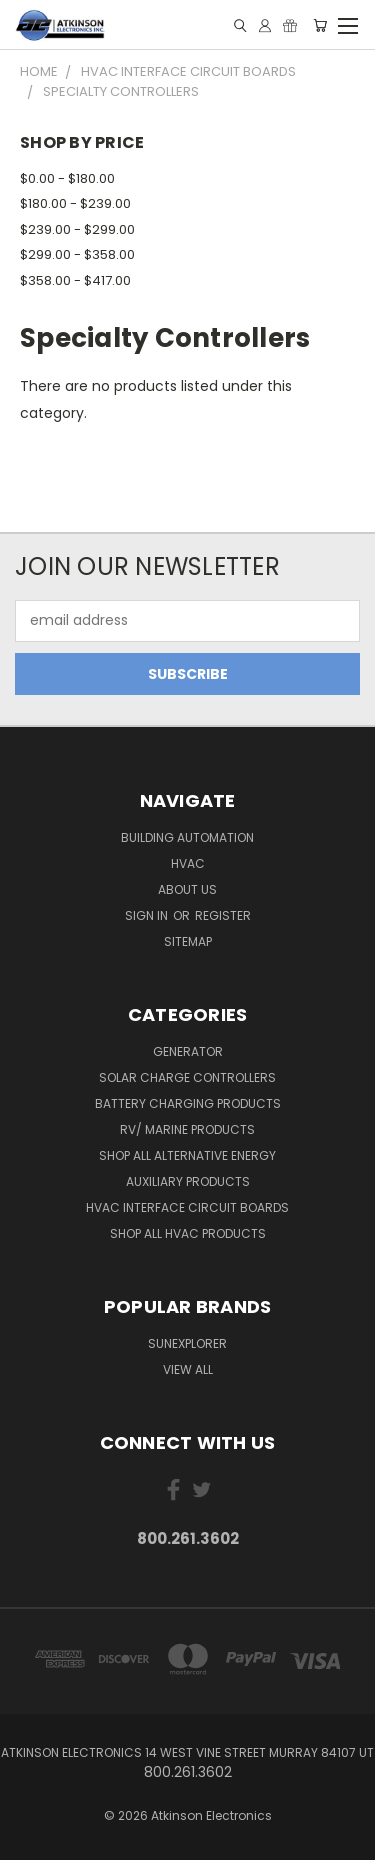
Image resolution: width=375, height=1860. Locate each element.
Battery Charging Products (188, 1103)
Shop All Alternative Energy (187, 1155)
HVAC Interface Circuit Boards (187, 1207)
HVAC (188, 863)
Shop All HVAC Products (188, 1233)
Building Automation (187, 837)
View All (188, 1369)
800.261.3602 (188, 1538)
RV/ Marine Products (187, 1129)
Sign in (148, 915)
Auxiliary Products (188, 1181)
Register (223, 915)
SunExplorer (187, 1343)
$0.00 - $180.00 (67, 178)
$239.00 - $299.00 (77, 229)
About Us (187, 889)
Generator (188, 1051)
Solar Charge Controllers (187, 1077)
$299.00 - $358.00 (77, 254)
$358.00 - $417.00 (75, 280)
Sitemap (188, 941)
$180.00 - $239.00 (75, 203)
